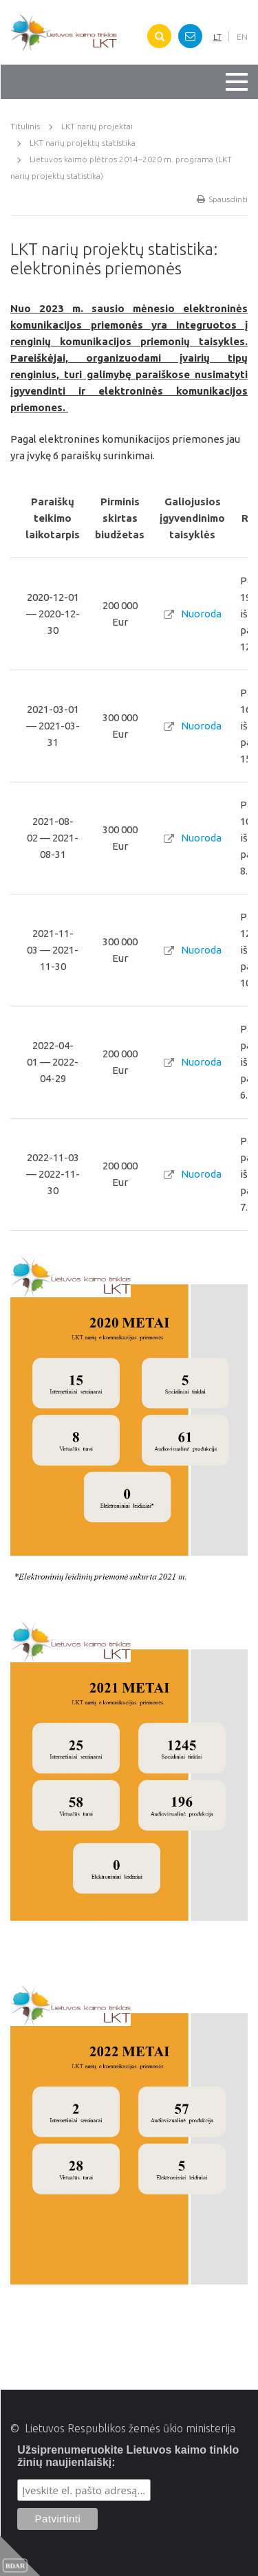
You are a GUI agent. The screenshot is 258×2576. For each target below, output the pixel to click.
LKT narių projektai (97, 126)
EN (242, 36)
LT (217, 36)
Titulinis (25, 126)
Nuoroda (201, 613)
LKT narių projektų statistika (83, 142)
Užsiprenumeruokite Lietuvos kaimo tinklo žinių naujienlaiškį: (128, 2456)
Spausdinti (222, 199)
